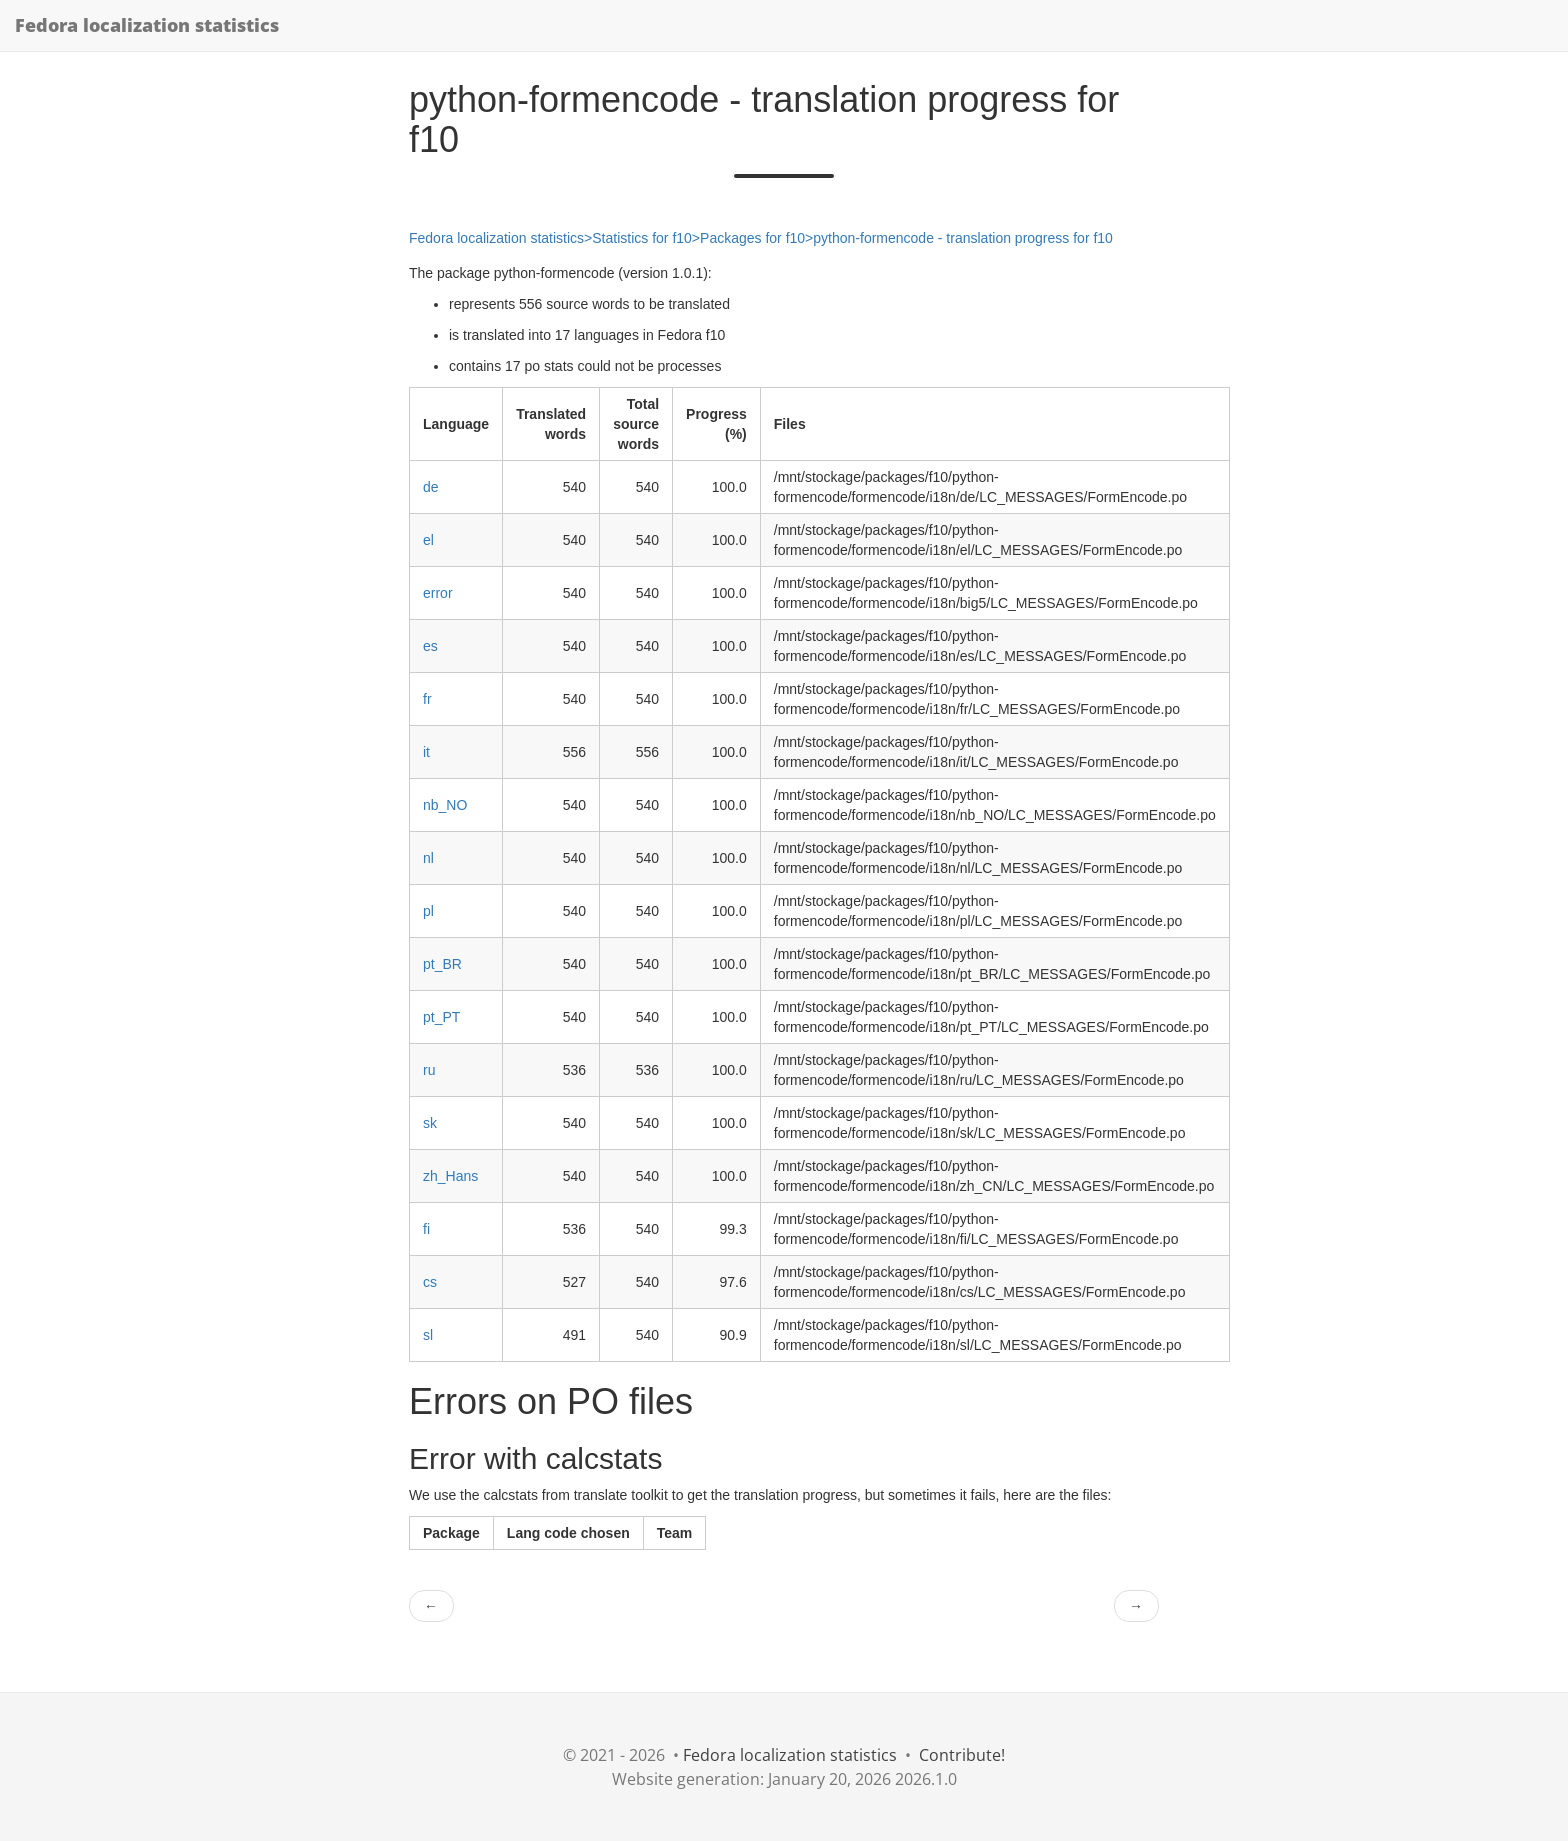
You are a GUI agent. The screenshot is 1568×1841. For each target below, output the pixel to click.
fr (427, 699)
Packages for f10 (752, 238)
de (431, 487)
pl (428, 911)
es (430, 646)
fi (426, 1229)
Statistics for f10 (642, 238)
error (438, 593)
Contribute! (962, 1755)
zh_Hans (450, 1176)
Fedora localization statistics (147, 25)
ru (429, 1070)
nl (428, 858)
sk (430, 1123)
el (428, 540)
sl (428, 1335)
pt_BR (442, 964)
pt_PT (441, 1017)
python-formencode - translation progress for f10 (963, 238)
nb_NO (445, 805)
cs (430, 1282)
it (426, 752)
